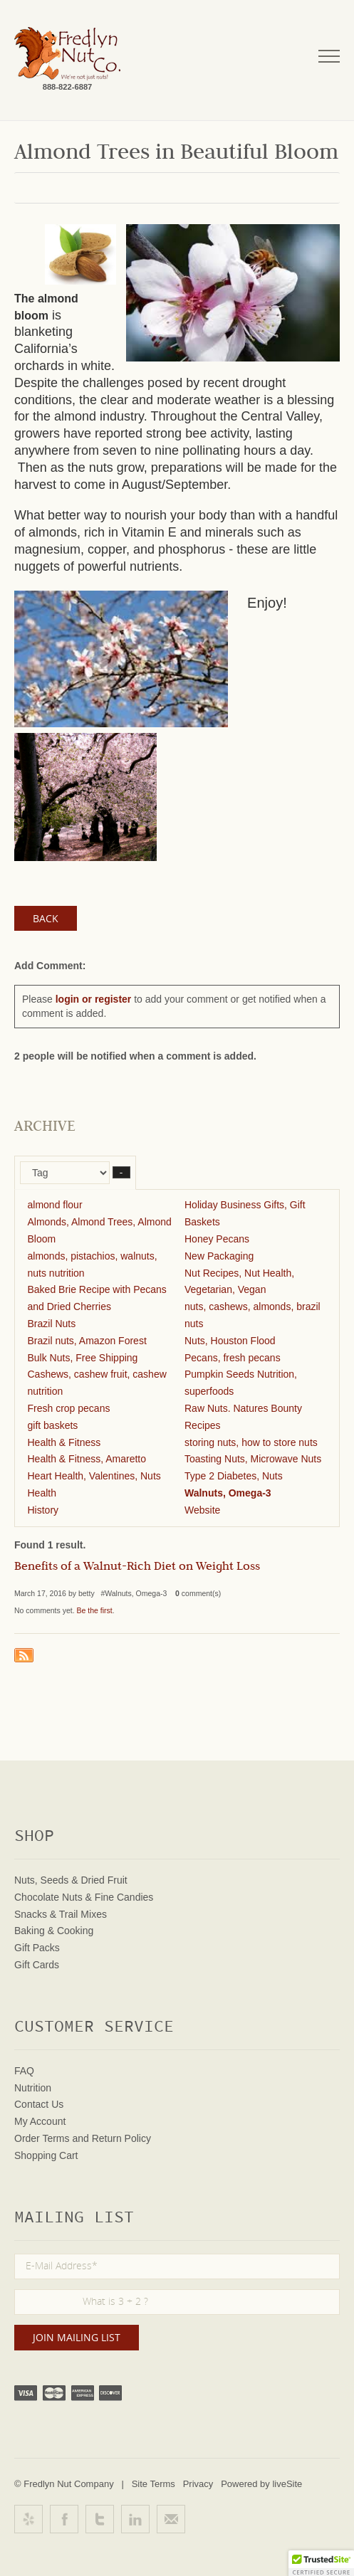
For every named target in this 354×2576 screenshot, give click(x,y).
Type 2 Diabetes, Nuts (233, 1476)
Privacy (198, 2484)
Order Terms (42, 2138)
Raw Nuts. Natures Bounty (243, 1408)
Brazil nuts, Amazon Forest (87, 1340)
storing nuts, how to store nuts (251, 1442)
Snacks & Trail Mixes (60, 1914)
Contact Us (38, 2104)
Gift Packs (37, 1947)
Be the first (95, 1610)
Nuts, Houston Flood (230, 1340)
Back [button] (45, 918)
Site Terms (153, 2484)
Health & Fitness (64, 1442)
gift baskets (53, 1425)
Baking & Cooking (53, 1930)
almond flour (55, 1204)
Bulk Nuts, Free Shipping (83, 1357)
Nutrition (32, 2088)
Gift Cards (36, 1964)
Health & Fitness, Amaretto (87, 1458)
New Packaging (219, 1256)
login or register (94, 999)
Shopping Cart (46, 2155)
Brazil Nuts (52, 1323)
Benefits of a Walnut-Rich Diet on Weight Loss (137, 1567)
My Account (40, 2121)
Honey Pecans (216, 1239)
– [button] (121, 1172)
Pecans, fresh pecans (232, 1357)
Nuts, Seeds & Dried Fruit (70, 1880)
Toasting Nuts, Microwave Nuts (252, 1458)
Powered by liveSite (261, 2484)
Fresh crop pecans (69, 1408)
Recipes (202, 1425)
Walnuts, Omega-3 (227, 1493)
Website (202, 1510)
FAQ (24, 2070)
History (43, 1510)
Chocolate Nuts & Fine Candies (83, 1897)
